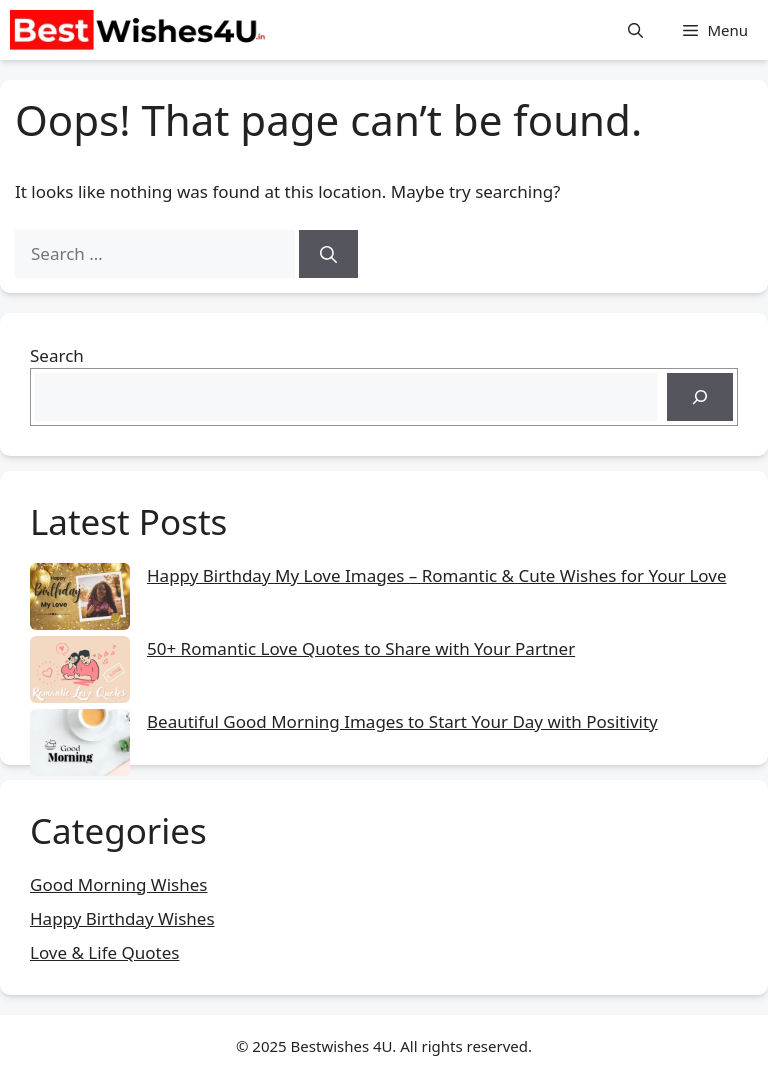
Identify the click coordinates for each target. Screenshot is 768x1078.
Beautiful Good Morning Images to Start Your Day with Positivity (402, 721)
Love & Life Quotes (104, 952)
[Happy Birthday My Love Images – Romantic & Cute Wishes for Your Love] (80, 599)
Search (57, 355)
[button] (635, 30)
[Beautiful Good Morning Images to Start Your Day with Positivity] (80, 745)
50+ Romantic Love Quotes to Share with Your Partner (361, 648)
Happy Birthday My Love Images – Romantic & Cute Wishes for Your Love (437, 575)
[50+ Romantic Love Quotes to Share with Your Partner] (80, 672)
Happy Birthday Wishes (122, 918)
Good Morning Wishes (118, 884)
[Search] (328, 254)
